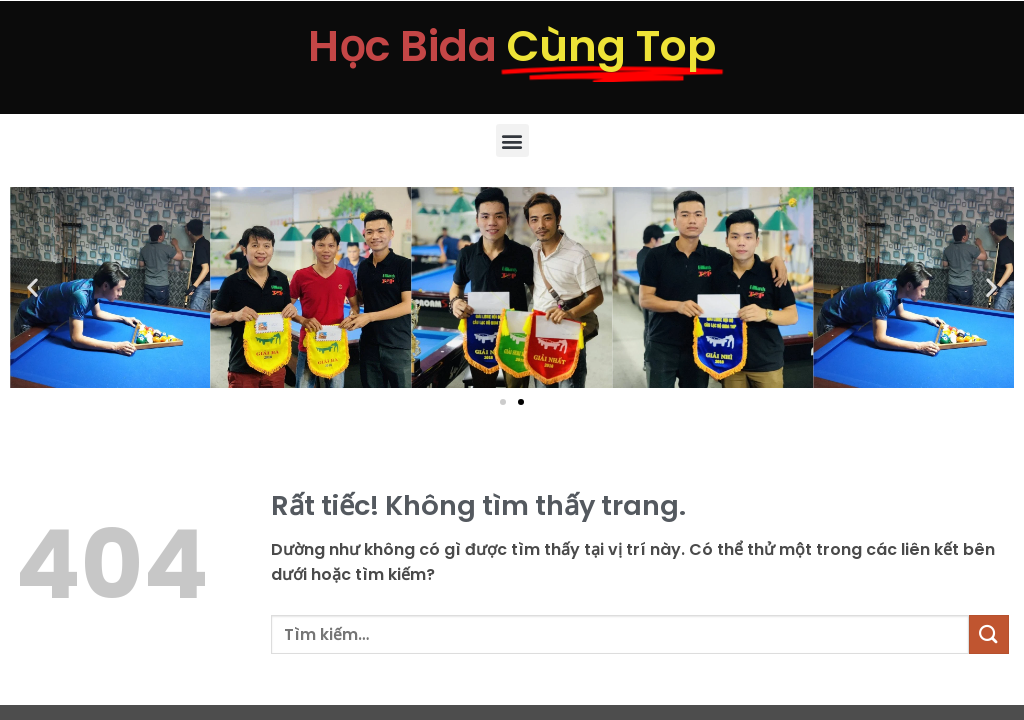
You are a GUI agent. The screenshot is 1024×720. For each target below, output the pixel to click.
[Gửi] (989, 634)
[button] (512, 140)
